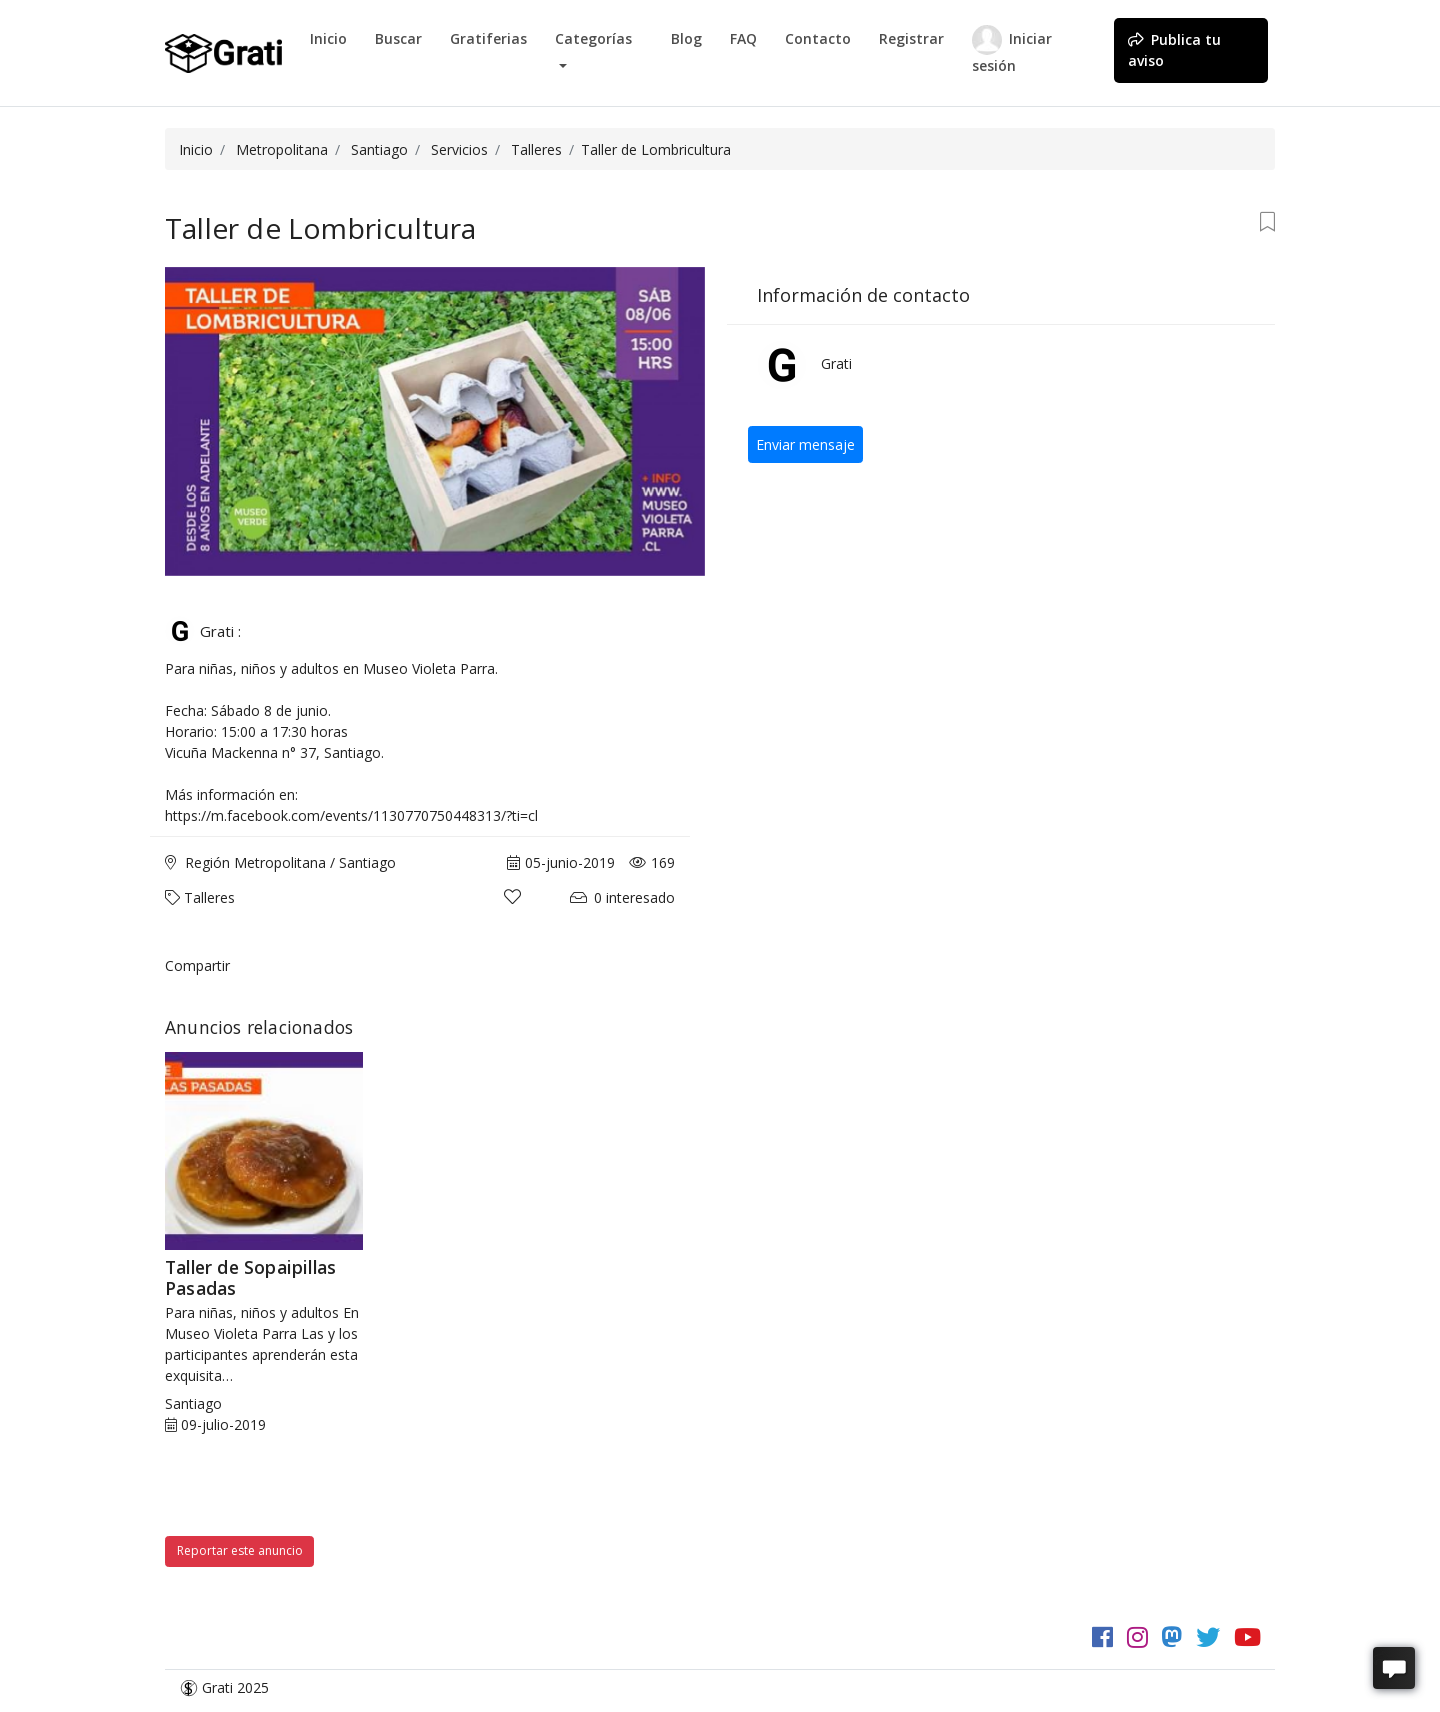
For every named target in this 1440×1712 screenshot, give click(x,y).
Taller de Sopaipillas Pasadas (250, 1277)
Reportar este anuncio (240, 1550)
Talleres (536, 149)
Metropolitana (282, 149)
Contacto (818, 38)
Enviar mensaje (805, 444)
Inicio (328, 38)
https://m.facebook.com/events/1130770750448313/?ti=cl (351, 815)
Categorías (593, 38)
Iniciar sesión (1012, 50)
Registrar (911, 38)
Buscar (398, 38)
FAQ (743, 38)
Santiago (379, 149)
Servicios (459, 149)
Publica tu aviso (1174, 50)
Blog (686, 38)
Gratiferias (488, 38)
